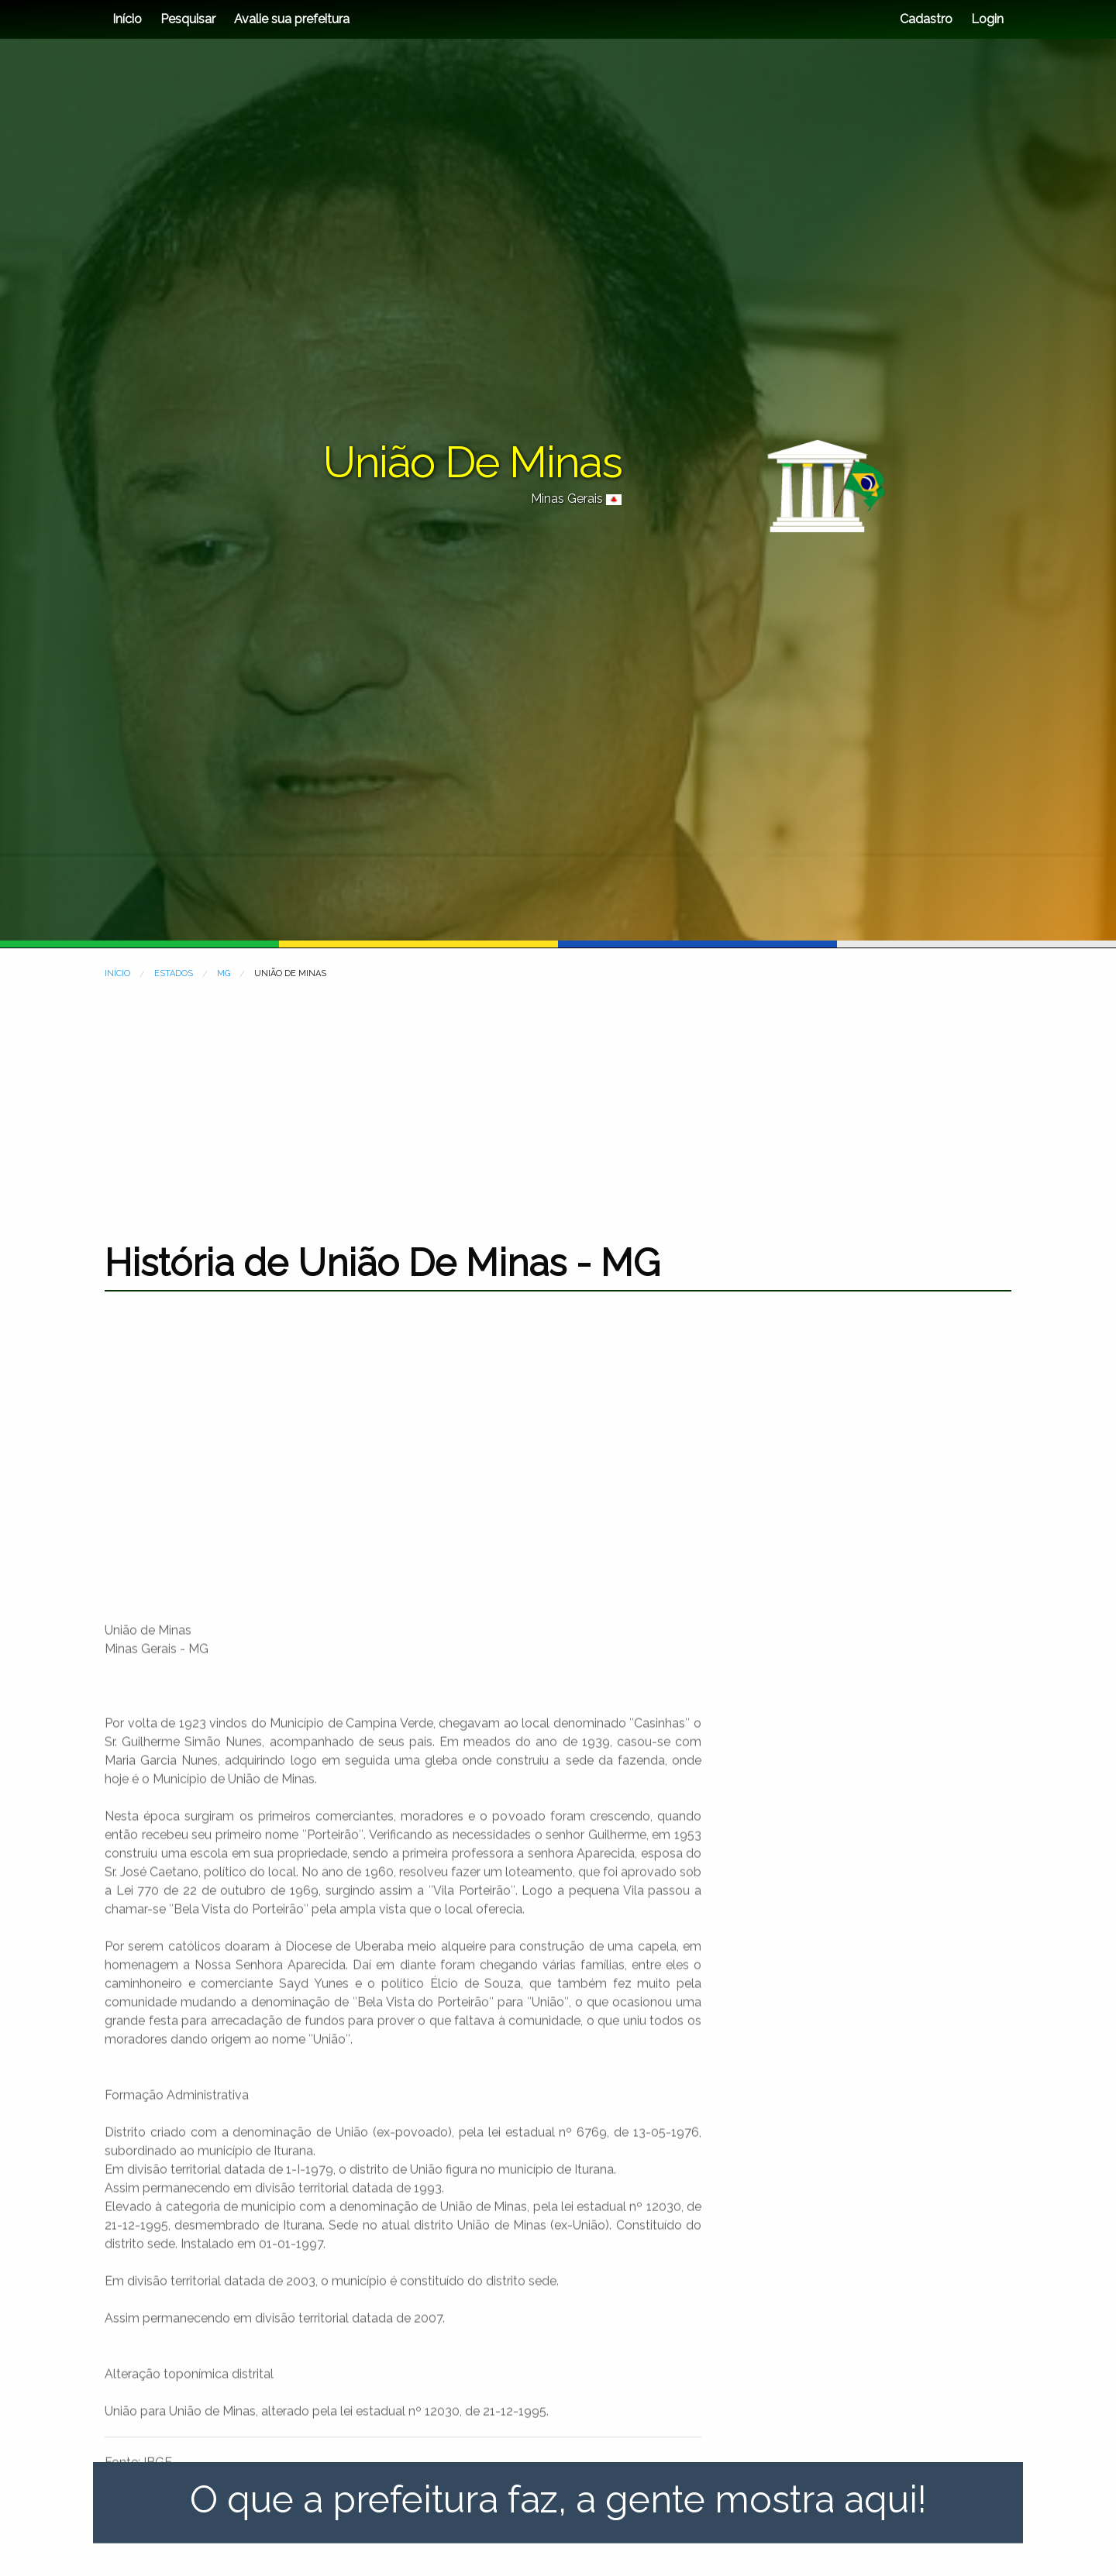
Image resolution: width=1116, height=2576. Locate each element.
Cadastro (926, 19)
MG (223, 973)
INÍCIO (117, 973)
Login (986, 19)
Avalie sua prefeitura (292, 19)
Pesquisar (187, 19)
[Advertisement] (558, 1100)
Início (127, 19)
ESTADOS (173, 973)
